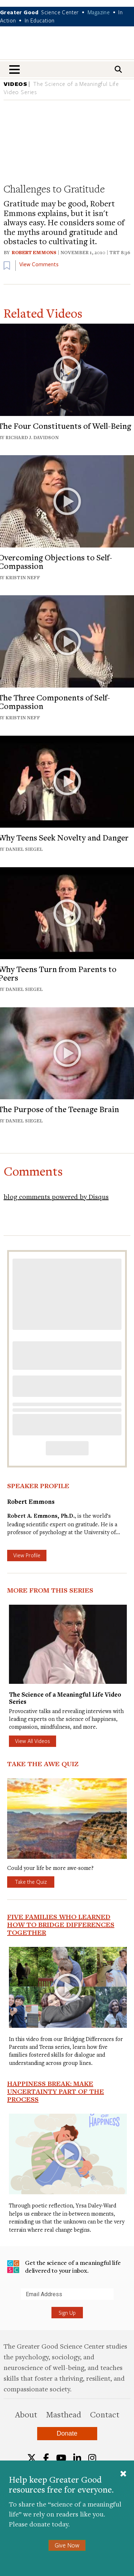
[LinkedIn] (77, 2458)
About (26, 2414)
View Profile (26, 1555)
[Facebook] (46, 2458)
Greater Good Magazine (67, 47)
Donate (66, 2433)
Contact (104, 2414)
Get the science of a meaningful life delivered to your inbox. (64, 2266)
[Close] (123, 2474)
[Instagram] (92, 2458)
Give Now (67, 2545)
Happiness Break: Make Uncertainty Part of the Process (55, 2091)
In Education (40, 20)
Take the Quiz (31, 1881)
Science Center (60, 12)
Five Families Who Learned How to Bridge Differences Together (60, 1924)
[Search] (118, 69)
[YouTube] (61, 2458)
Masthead (63, 2414)
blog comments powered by (56, 1196)
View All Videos (32, 1740)
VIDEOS (16, 84)
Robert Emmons (34, 252)
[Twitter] (31, 2458)
